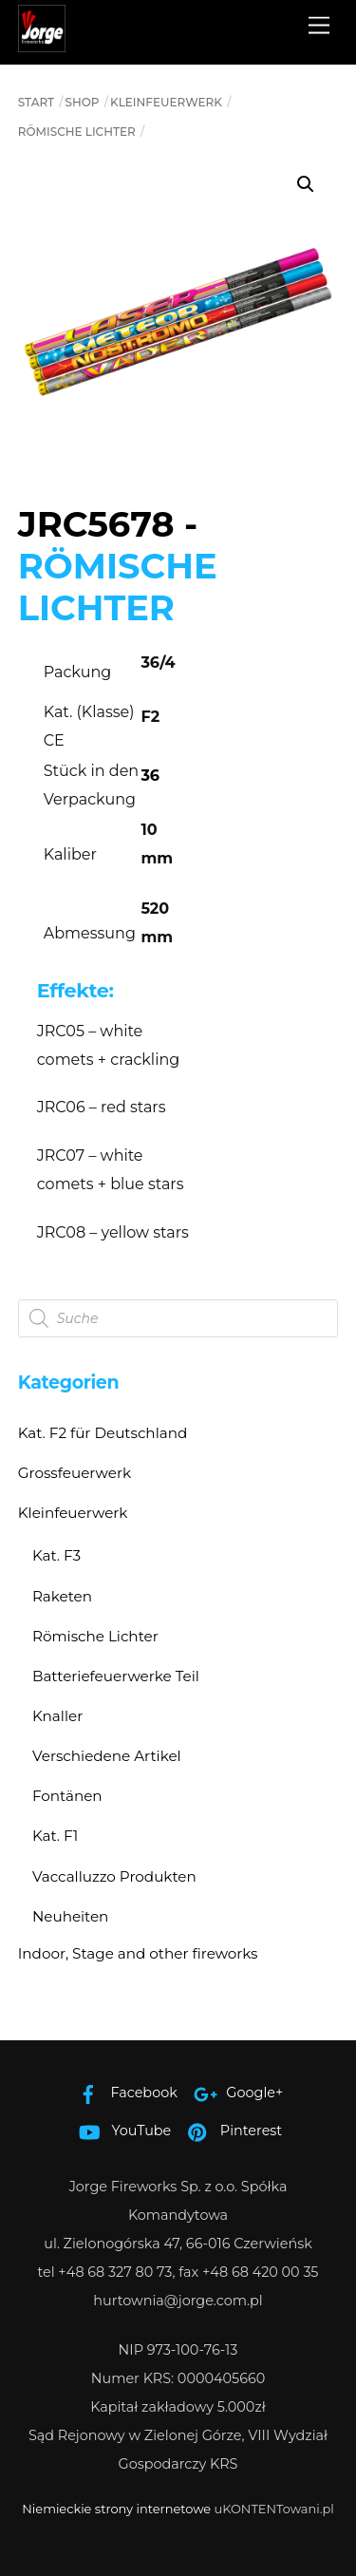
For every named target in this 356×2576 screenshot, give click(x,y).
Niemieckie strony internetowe (116, 2508)
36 (150, 776)
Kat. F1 (55, 1836)
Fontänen (67, 1796)
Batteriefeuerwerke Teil (115, 1676)
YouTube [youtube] (121, 2130)
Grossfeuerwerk (74, 1473)
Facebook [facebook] (123, 2092)
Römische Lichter (77, 131)
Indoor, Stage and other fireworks (138, 1953)
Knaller (57, 1716)
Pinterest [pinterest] (230, 2130)
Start (36, 102)
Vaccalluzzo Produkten (114, 1876)
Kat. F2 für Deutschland (103, 1433)
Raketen (62, 1596)
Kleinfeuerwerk (166, 102)
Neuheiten (70, 1916)
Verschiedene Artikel (106, 1756)
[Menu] (319, 26)
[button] (306, 184)
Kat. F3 (56, 1555)
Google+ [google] (234, 2092)
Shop (83, 102)
